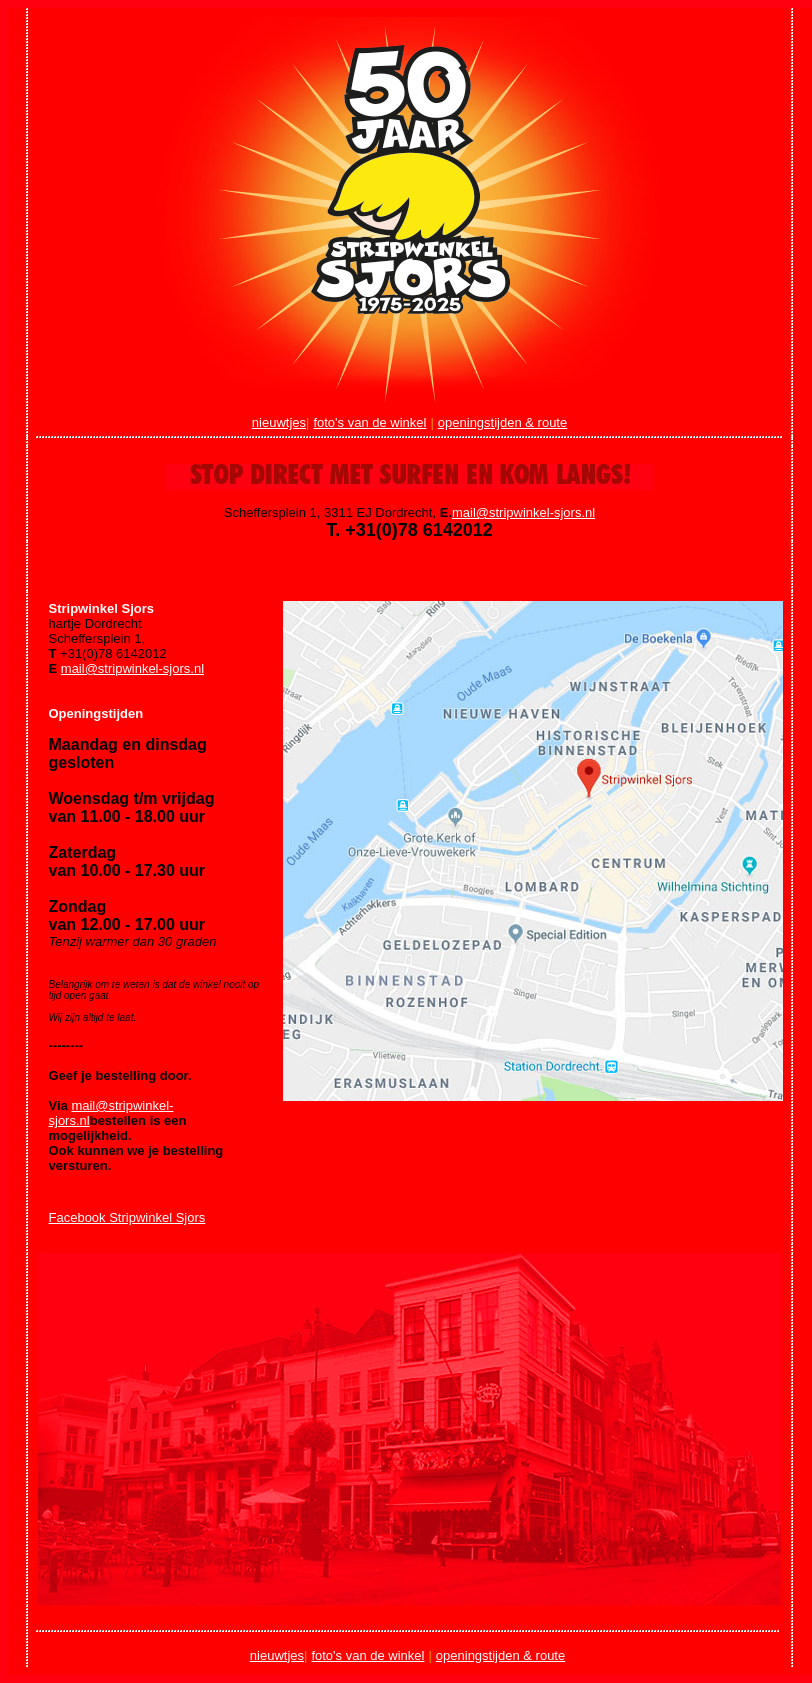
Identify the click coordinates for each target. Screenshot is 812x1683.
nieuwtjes (279, 422)
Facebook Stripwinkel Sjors (127, 1217)
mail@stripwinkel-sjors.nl (523, 512)
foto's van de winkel (369, 422)
